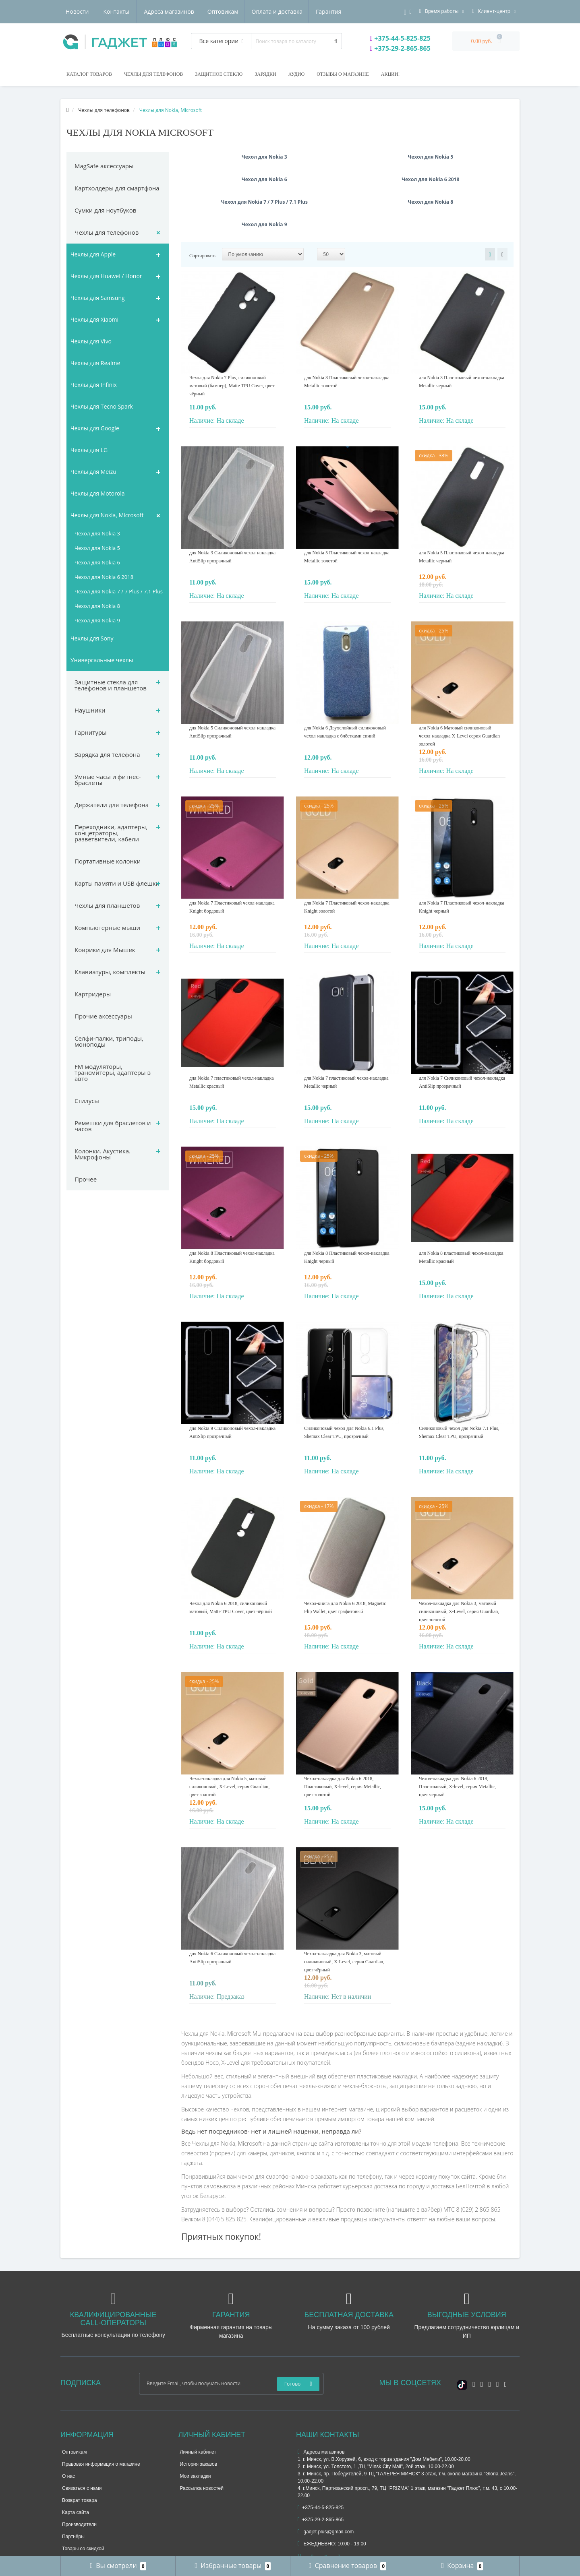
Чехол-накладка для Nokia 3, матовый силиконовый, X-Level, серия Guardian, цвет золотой (459, 1566)
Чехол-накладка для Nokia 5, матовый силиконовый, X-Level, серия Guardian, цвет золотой (229, 1741)
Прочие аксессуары (103, 1016)
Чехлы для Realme (95, 363)
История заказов (199, 2419)
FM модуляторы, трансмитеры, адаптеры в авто (113, 1072)
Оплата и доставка (201, 11)
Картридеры (93, 994)
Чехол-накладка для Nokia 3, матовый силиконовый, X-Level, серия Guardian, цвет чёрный (344, 1916)
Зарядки (265, 74)
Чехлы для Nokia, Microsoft (106, 515)
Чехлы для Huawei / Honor (106, 276)
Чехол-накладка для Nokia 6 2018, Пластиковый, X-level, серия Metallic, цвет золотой (342, 1741)
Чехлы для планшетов (107, 905)
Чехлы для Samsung (97, 298)
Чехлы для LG (89, 450)
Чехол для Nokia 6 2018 (104, 576)
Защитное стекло (218, 74)
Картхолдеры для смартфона (117, 188)
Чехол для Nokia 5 (97, 548)
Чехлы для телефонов (153, 74)
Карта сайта (75, 2467)
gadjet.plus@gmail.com (326, 2486)
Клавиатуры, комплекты (110, 972)
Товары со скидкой (83, 2503)
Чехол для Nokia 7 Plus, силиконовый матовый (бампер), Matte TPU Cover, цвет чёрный (231, 340)
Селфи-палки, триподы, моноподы (109, 1041)
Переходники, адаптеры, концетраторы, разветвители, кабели (111, 833)
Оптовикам (145, 11)
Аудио (296, 74)
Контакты (332, 11)
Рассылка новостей (202, 2443)
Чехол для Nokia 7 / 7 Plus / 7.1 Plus (119, 591)
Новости (293, 11)
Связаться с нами (82, 2443)
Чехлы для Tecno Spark (101, 406)
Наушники (90, 710)
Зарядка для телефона (107, 754)
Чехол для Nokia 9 (97, 620)
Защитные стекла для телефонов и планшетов (111, 685)
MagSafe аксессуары (104, 166)
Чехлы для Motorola (97, 493)
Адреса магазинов (91, 11)
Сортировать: (203, 210)
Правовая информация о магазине (101, 2419)
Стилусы (87, 1101)
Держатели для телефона (112, 805)
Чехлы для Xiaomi (94, 319)
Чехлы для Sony (91, 638)
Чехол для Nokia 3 (97, 533)
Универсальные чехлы (101, 660)
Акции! (390, 74)
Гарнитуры (91, 732)
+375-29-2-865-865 (400, 48)
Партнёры (73, 2491)
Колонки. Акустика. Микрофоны (102, 1154)
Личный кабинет (198, 2407)
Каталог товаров (89, 74)
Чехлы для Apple (93, 254)
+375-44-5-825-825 (400, 38)
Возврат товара (79, 2455)
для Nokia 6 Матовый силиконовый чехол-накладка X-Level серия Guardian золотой (459, 691)
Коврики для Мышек (105, 950)
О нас (68, 2431)
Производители (79, 2479)
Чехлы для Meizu (93, 471)
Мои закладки (195, 2431)
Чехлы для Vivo (91, 341)
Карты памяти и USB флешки (117, 883)
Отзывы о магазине (343, 74)
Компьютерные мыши (107, 927)
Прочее (86, 1179)
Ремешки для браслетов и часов (113, 1126)
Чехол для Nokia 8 (97, 605)
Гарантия (254, 11)
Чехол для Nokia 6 (97, 562)
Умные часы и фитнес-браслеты (108, 780)
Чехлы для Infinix (93, 384)
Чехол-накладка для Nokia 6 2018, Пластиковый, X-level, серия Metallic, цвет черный (457, 1741)
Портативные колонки (108, 861)
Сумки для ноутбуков (105, 210)
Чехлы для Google (94, 428)
